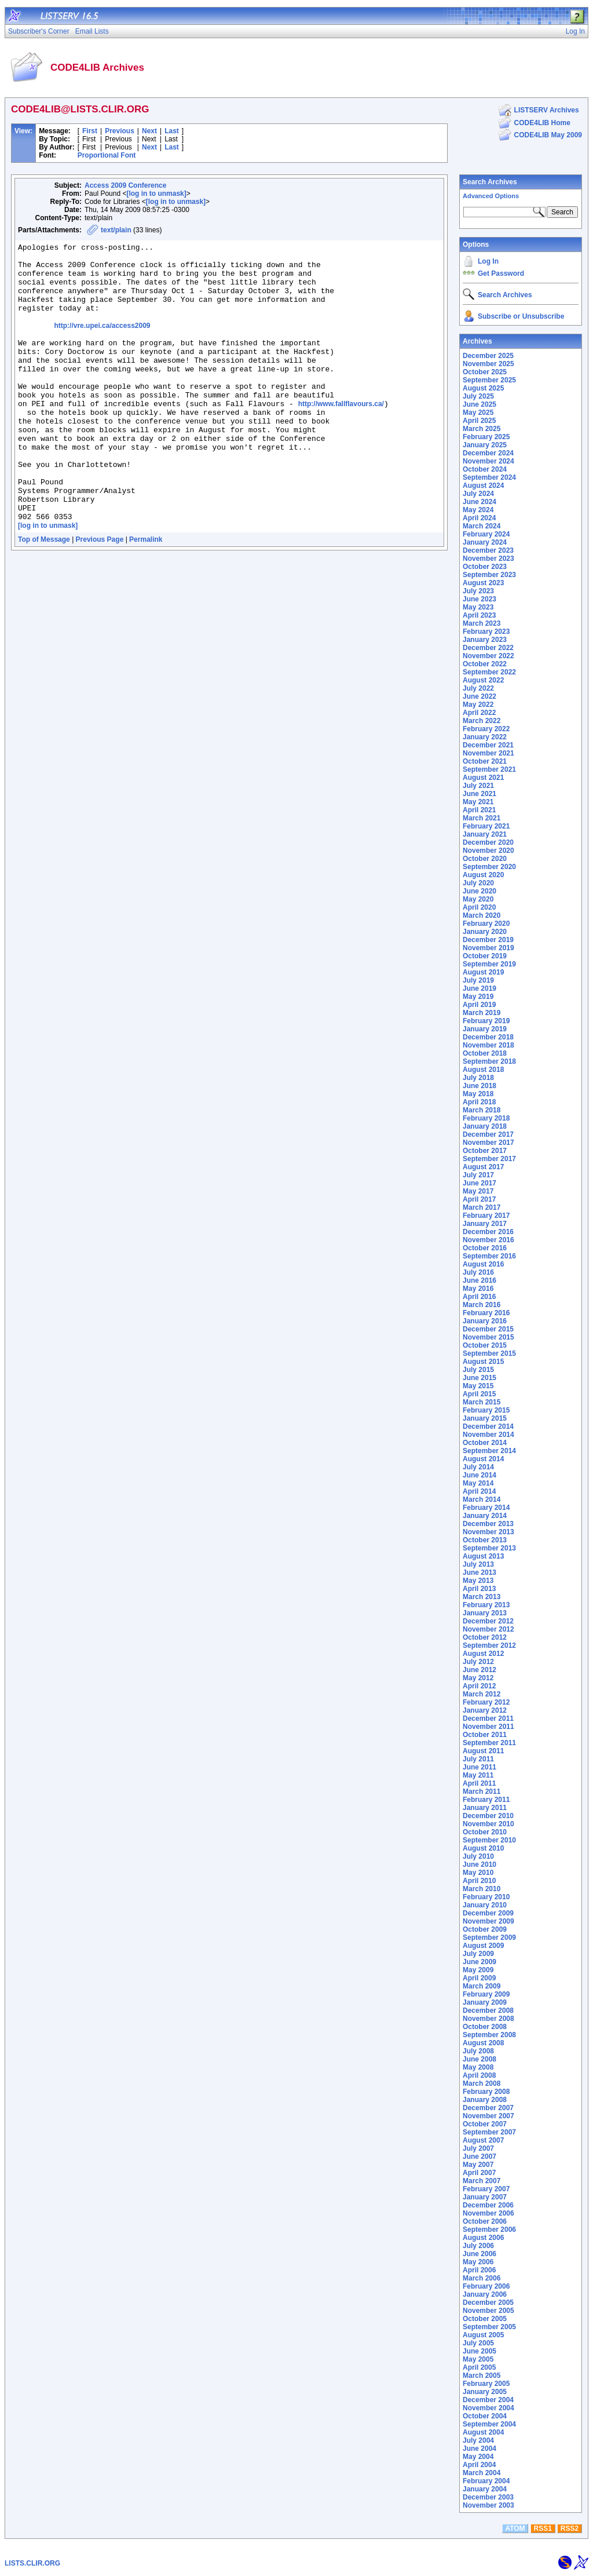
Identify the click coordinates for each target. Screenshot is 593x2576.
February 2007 (486, 2189)
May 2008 (478, 2067)
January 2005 (485, 2392)
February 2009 (486, 1994)
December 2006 (488, 2205)
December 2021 (488, 745)
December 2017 (488, 1134)
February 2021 (486, 826)
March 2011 (481, 1791)
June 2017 (479, 1183)
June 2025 (479, 404)
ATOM (515, 2528)
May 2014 (478, 1483)
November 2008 (488, 2019)
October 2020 (485, 859)
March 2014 (481, 1499)
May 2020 (478, 899)
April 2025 (479, 421)
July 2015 (478, 1370)
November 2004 (488, 2408)
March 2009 (481, 1986)
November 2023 (488, 558)
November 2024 (488, 461)
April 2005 (479, 2367)
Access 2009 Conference (125, 185)
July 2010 (478, 1856)
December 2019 (488, 940)
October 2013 (485, 1540)
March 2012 (481, 1694)
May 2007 (478, 2165)
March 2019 (481, 1013)
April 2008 (479, 2075)
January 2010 (485, 1905)
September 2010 (489, 1840)
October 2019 (485, 956)
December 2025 (488, 356)
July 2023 (478, 591)
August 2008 (483, 2043)
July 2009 (478, 1954)
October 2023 (485, 567)
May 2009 (478, 1970)
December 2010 (488, 1816)
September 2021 (489, 769)
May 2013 (478, 1581)
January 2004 (485, 2489)
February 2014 (486, 1508)
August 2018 (483, 1070)
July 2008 (478, 2051)
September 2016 (489, 1256)
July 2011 (478, 1759)
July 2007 (478, 2148)
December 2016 (488, 1232)
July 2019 (478, 980)
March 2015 (481, 1402)
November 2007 (488, 2116)
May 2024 (478, 510)
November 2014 (488, 1435)
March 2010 (481, 1889)
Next (149, 131)
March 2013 (481, 1597)
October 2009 (485, 1929)
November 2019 (488, 948)
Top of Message (44, 595)
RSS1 (543, 2528)
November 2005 (488, 2311)
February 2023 (486, 631)
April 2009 (479, 1978)
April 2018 (479, 1102)
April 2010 (479, 1881)
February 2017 (486, 1216)
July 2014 (478, 1467)
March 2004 (481, 2473)
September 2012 (489, 1645)
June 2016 (479, 1280)
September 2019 (489, 964)
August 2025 (483, 388)
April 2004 (479, 2465)
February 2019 (486, 1021)
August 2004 (483, 2432)
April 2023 (479, 615)
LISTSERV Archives (546, 110)
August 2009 (483, 1946)
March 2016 (481, 1305)
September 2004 (489, 2424)
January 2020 (485, 932)
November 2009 (488, 1921)
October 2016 (485, 1248)
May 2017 (478, 1191)
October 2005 (485, 2319)
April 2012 (479, 1686)
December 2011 (488, 1718)
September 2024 (489, 477)
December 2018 (488, 1037)
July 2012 (478, 1662)
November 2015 (488, 1337)
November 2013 (488, 1532)
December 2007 (488, 2108)
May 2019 (478, 997)
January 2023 (485, 640)
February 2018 (486, 1118)
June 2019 (479, 988)
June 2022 (479, 696)
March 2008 (481, 2083)
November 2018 (488, 1045)
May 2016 (478, 1289)
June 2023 (479, 599)
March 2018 (481, 1110)
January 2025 (485, 445)
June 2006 (479, 2254)
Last (171, 131)
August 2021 (483, 777)
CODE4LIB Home (542, 123)
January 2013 (485, 1613)
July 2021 (478, 786)
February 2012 (486, 1702)
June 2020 (479, 891)
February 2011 (486, 1800)
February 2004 (486, 2481)
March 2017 (481, 1207)
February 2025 (486, 437)
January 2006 (485, 2294)
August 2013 (483, 1556)
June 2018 (479, 1086)
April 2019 (479, 1005)
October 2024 (485, 469)
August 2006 (483, 2238)
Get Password (501, 273)
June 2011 (479, 1767)
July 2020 (478, 883)
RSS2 (570, 2528)
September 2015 (489, 1353)
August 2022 (483, 680)
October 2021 (485, 761)
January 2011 (485, 1808)
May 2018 (478, 1094)
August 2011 (483, 1751)
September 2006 (489, 2229)
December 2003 (488, 2497)
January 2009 (485, 2002)
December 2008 (488, 2010)
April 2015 (479, 1394)
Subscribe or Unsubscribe (521, 316)
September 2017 (489, 1159)
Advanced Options (491, 195)
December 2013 (488, 1524)
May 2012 (478, 1678)
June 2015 (479, 1378)
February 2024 (486, 534)
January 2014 (485, 1516)
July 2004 (478, 2440)
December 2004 (488, 2400)
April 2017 (479, 1199)
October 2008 (485, 2027)
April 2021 (479, 810)
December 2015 (488, 1329)
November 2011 (488, 1727)
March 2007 (481, 2181)
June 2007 (479, 2156)
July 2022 (478, 688)
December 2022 (488, 648)
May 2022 (478, 704)
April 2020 (479, 907)
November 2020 (488, 850)
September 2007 (489, 2132)
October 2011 (485, 1735)
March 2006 (481, 2278)
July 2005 (478, 2343)
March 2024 (481, 526)
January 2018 (485, 1126)
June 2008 (479, 2059)
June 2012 (479, 1670)
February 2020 (486, 924)
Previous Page (100, 595)
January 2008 (485, 2100)
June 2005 (479, 2351)
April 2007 (479, 2173)
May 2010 (478, 1873)
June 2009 (479, 1962)
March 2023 (481, 623)
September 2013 (489, 1548)
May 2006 (478, 2262)
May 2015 (478, 1386)
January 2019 (485, 1029)
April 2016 (479, 1297)
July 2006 (478, 2246)
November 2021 (488, 753)
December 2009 (488, 1913)
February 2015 (486, 1410)
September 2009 (489, 1937)
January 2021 (485, 834)
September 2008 (489, 2035)
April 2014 (479, 1491)
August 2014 (483, 1459)
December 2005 (488, 2302)
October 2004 (485, 2416)
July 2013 (478, 1564)
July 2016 (478, 1272)
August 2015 (483, 1362)
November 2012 (488, 1629)
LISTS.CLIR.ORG (32, 2563)
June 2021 (479, 794)
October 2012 (485, 1637)
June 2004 (479, 2448)
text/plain (116, 230)
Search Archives (490, 182)
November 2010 (488, 1824)
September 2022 (489, 672)
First (89, 131)
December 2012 (488, 1621)
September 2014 (489, 1451)
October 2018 (485, 1053)
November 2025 (488, 364)
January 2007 (485, 2197)
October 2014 (485, 1443)
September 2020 (489, 867)
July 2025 (478, 396)
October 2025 (485, 372)
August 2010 (483, 1848)
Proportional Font (107, 155)
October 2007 (485, 2124)
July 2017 (478, 1175)
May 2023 (478, 607)
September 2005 (489, 2327)
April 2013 (479, 1589)
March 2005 (481, 2375)
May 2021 (478, 802)
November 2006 (488, 2213)
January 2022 (485, 737)
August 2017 (483, 1167)
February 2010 (486, 1897)
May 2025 (478, 412)
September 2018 (489, 1061)
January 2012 (485, 1710)
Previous (119, 131)
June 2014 (479, 1475)
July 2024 (478, 494)
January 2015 (485, 1418)
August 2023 (483, 583)
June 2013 (479, 1572)
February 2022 (486, 729)
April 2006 (479, 2270)
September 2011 (489, 1743)
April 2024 (479, 518)
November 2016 (488, 1240)
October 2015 (485, 1345)
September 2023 (489, 575)
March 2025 (481, 429)
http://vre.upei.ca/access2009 (102, 343)
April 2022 (479, 713)
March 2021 (481, 818)
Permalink (145, 595)
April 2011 (479, 1783)
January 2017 (485, 1224)
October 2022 (485, 664)
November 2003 (488, 2505)
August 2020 (483, 875)
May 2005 (478, 2359)
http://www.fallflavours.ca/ (341, 437)
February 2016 (486, 1313)
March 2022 (481, 721)
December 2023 (488, 550)
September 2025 (489, 380)
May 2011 (478, 1775)
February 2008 (486, 2092)
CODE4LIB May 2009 (548, 135)
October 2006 (485, 2221)
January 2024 (485, 542)
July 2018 (478, 1078)
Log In (488, 261)
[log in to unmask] (156, 193)
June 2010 (479, 1864)
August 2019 (483, 972)
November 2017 (488, 1143)
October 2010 (485, 1832)
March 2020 (481, 915)
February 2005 (486, 2384)
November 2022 (488, 656)
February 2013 (486, 1605)
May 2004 (478, 2457)
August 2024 (483, 485)
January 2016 (485, 1321)
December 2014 (488, 1426)
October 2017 (485, 1151)
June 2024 (479, 502)
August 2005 (483, 2335)
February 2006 (486, 2286)
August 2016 (483, 1264)
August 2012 (483, 1654)
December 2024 (488, 453)
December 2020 (488, 842)
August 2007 (483, 2140)
